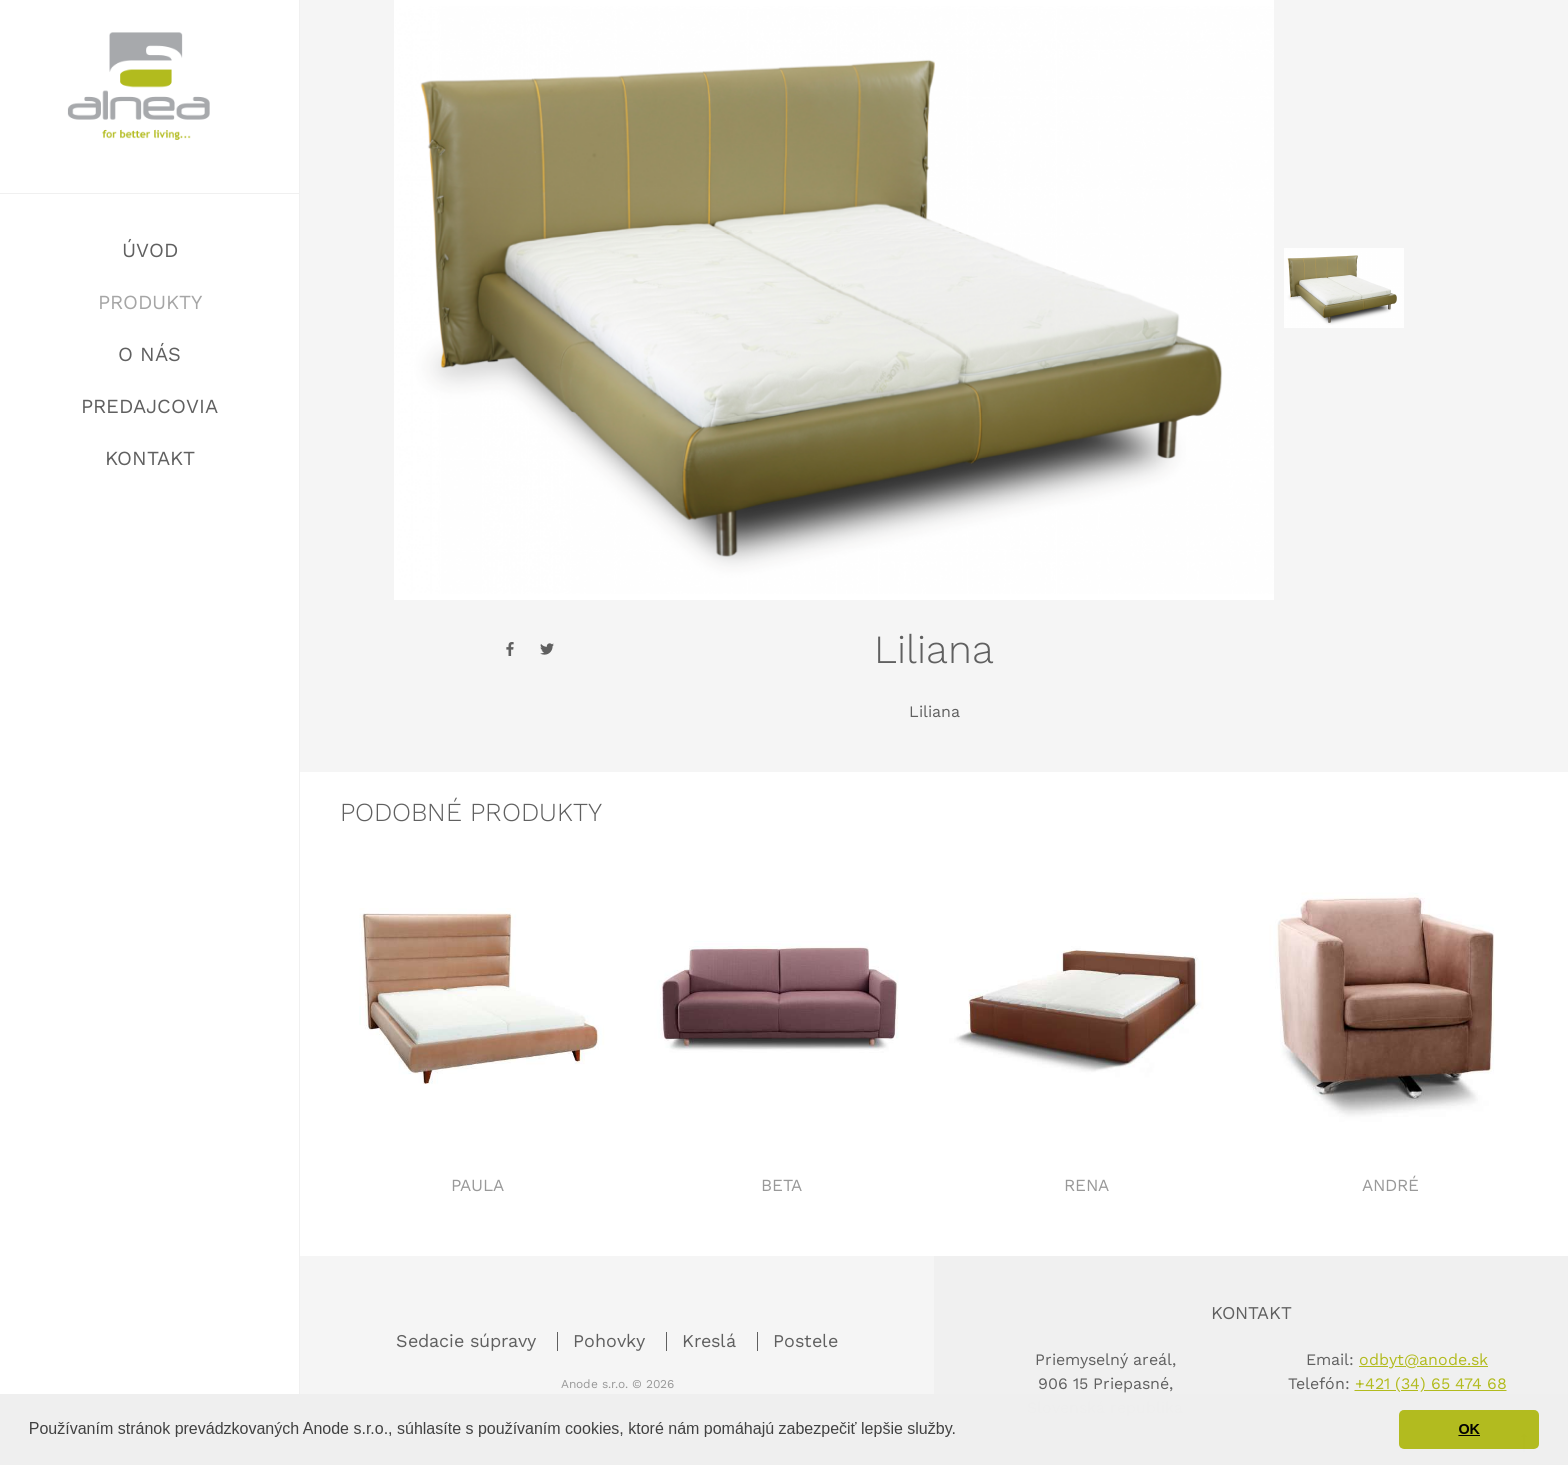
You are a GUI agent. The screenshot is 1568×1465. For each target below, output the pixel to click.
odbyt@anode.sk (1423, 1359)
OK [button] (1469, 1429)
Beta (781, 1185)
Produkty (150, 302)
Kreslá (712, 1340)
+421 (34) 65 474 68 (1431, 1383)
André (1390, 1185)
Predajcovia (149, 406)
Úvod (150, 250)
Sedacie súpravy (469, 1340)
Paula (477, 1185)
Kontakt (150, 458)
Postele (805, 1340)
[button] (963, 1431)
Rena (1086, 1185)
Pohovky (612, 1340)
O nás (149, 354)
